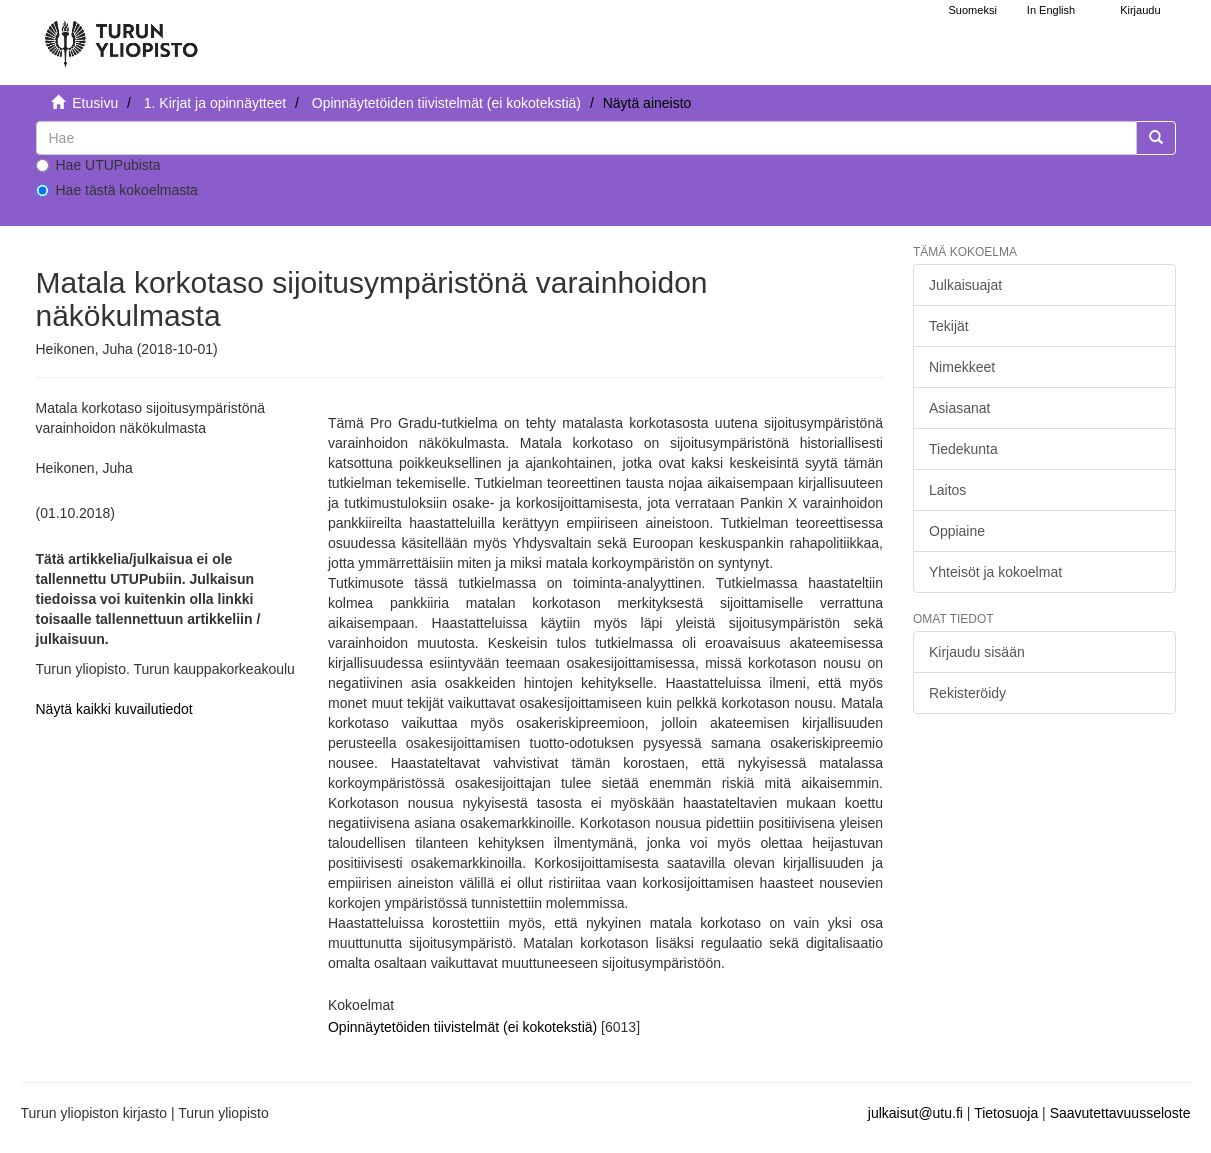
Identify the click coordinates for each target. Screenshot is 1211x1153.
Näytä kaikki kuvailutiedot (114, 709)
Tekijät (949, 326)
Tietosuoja (1006, 1113)
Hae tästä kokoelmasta (117, 190)
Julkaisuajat (965, 285)
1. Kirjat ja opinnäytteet (215, 103)
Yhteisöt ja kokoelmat (995, 572)
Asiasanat (959, 408)
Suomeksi (973, 10)
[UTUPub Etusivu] (121, 35)
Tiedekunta (963, 449)
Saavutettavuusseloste (1120, 1113)
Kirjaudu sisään (977, 652)
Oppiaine (957, 531)
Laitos (947, 490)
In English (1051, 10)
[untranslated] (586, 138)
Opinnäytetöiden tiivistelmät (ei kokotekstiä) (446, 103)
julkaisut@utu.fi (915, 1113)
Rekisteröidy (967, 693)
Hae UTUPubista (98, 165)
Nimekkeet (962, 367)
